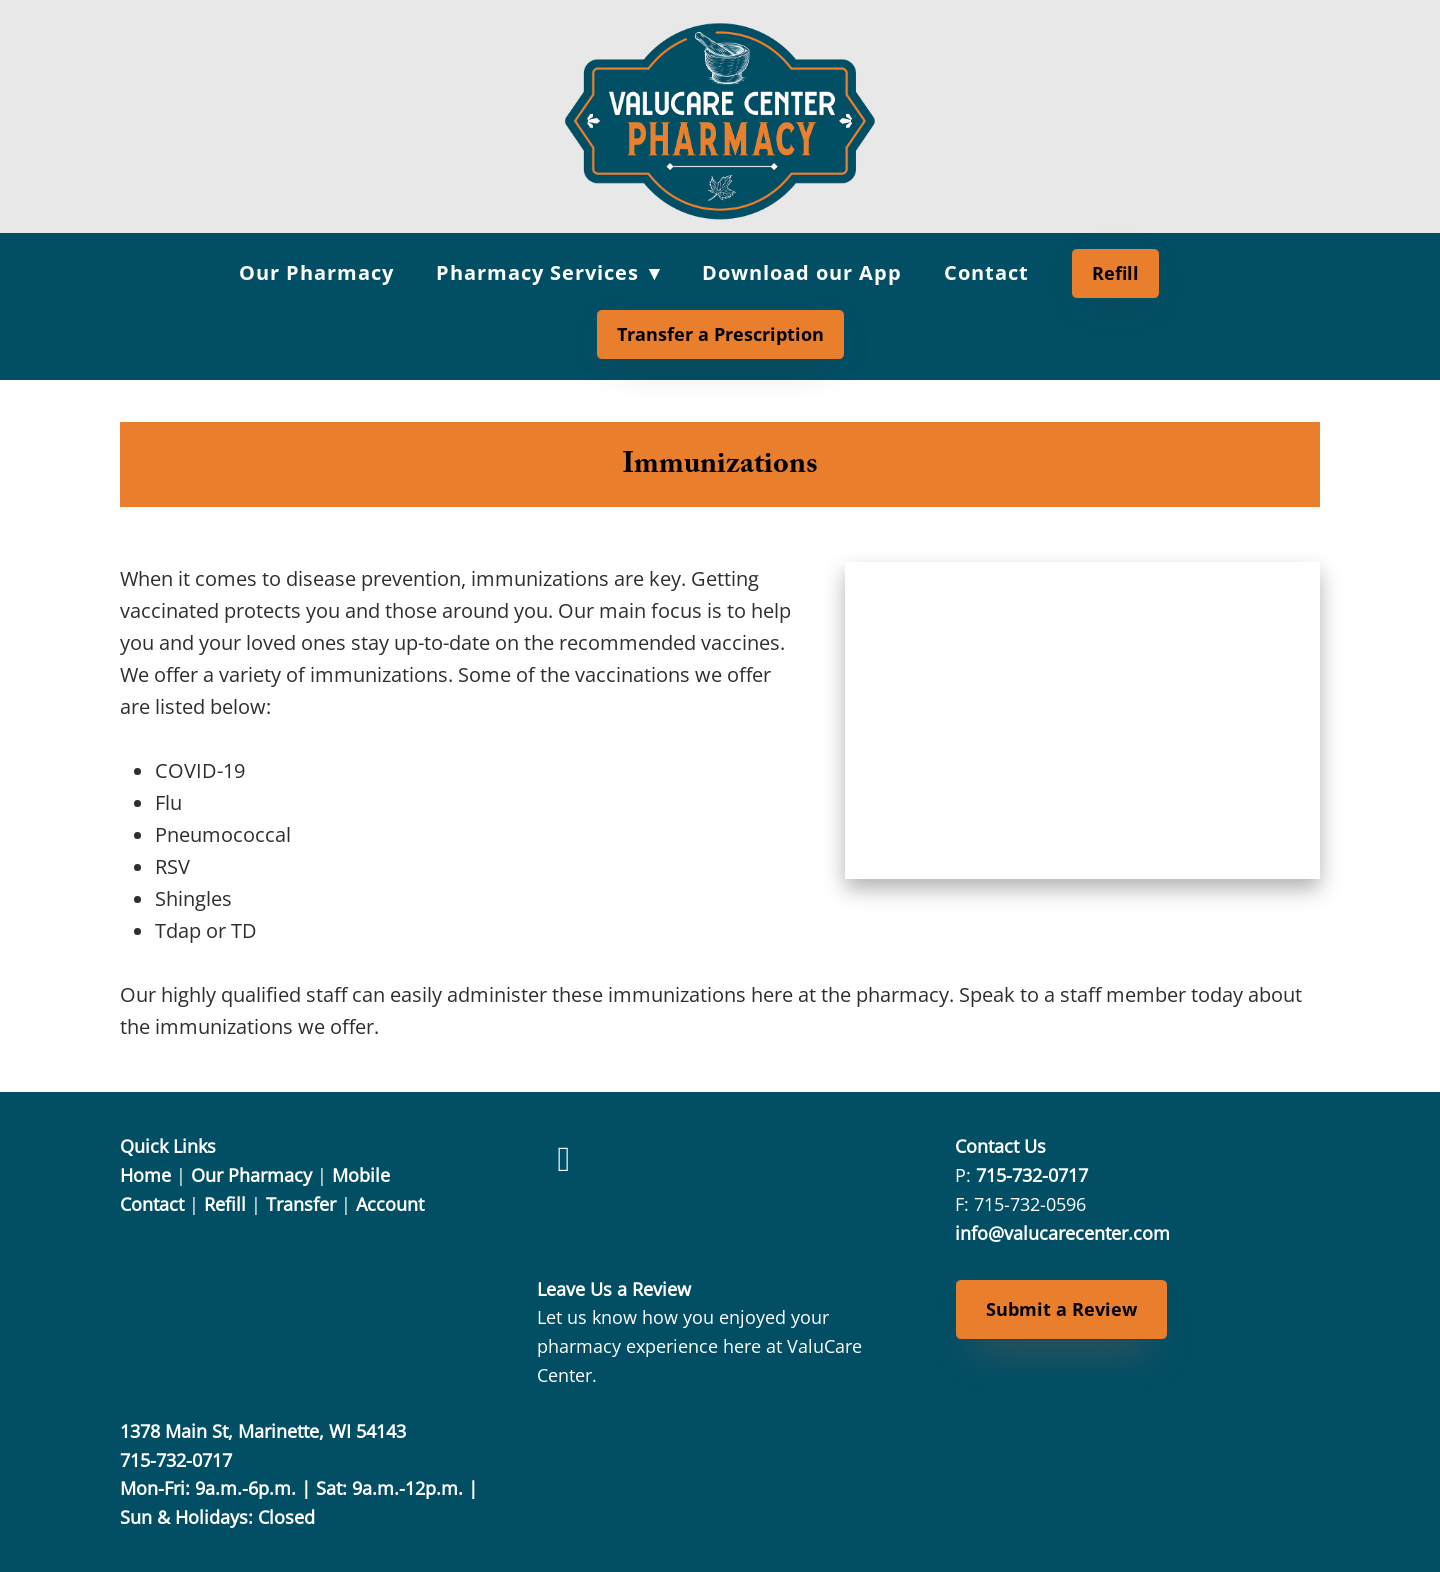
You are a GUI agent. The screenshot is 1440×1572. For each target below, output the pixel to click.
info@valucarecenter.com (1062, 1233)
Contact (986, 272)
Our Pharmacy (316, 272)
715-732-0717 (1032, 1175)
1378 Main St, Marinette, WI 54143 (263, 1431)
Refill (1115, 273)
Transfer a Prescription (720, 334)
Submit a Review (1061, 1309)
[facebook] (563, 1158)
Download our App (802, 272)
